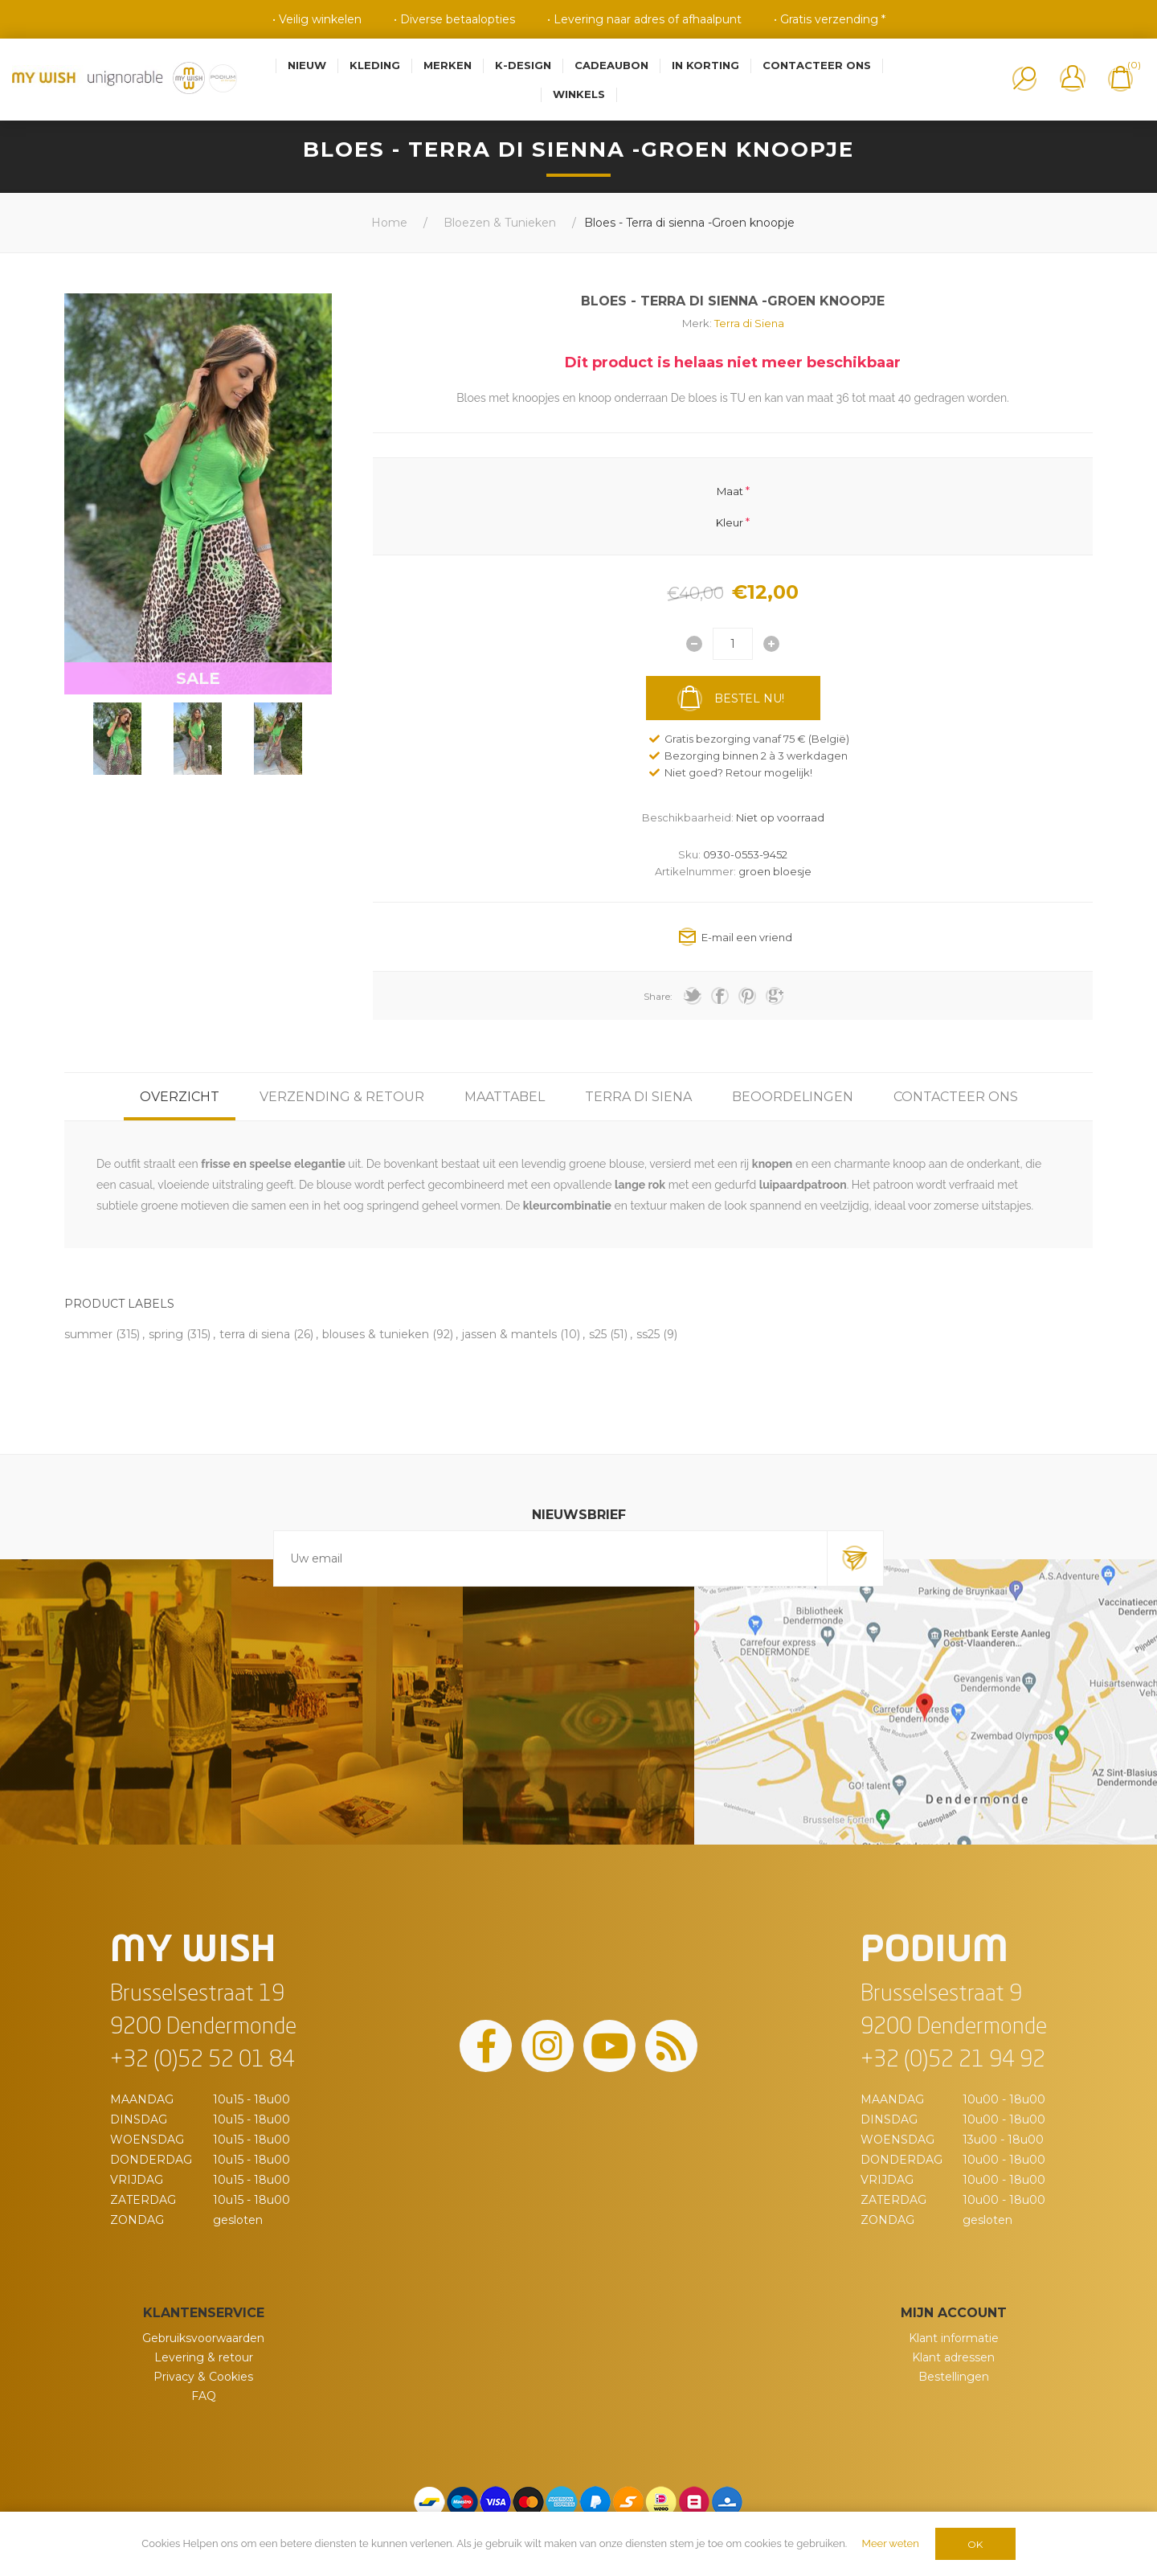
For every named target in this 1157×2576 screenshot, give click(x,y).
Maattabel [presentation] (504, 1096)
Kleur (729, 521)
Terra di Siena (749, 323)
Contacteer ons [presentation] (955, 1096)
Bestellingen (953, 2376)
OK (975, 2544)
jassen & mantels (509, 1334)
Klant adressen (953, 2357)
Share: (658, 996)
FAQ (203, 2396)
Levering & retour (203, 2357)
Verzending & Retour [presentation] (342, 1096)
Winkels (579, 94)
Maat (730, 491)
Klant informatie (954, 2338)
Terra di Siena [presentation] (638, 1096)
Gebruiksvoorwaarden (203, 2338)
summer (88, 1334)
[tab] (179, 1096)
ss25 (648, 1334)
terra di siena (254, 1334)
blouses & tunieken (375, 1334)
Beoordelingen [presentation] (792, 1096)
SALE (198, 678)
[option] (117, 738)
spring (166, 1334)
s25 (598, 1334)
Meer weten (890, 2543)
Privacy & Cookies (203, 2376)
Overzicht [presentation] (179, 1096)
